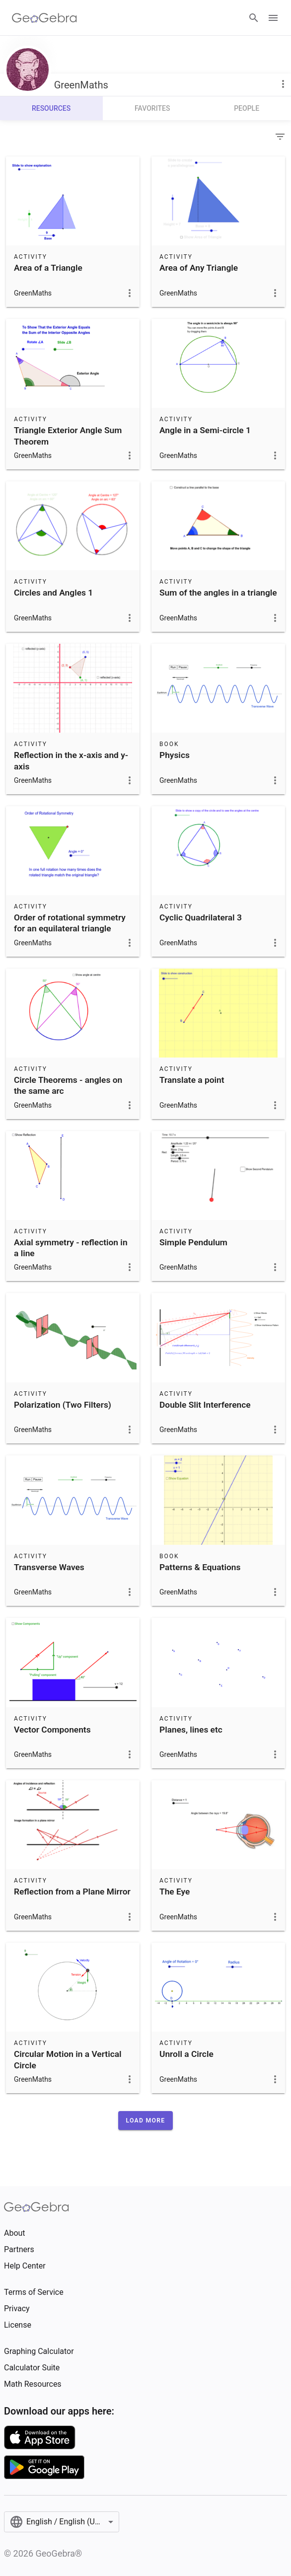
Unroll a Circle (186, 2054)
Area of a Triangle (48, 268)
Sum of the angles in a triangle (218, 593)
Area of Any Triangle (198, 268)
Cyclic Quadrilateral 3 (200, 917)
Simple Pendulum (193, 1242)
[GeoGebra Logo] (44, 18)
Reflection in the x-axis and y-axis (71, 760)
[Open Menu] (273, 18)
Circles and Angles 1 (53, 593)
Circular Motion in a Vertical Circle (68, 2059)
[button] (145, 2120)
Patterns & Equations (199, 1567)
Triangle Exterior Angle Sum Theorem (68, 435)
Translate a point (191, 1080)
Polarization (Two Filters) (62, 1405)
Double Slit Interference (205, 1405)
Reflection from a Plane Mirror (72, 1891)
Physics (174, 755)
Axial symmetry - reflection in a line (71, 1247)
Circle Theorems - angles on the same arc (68, 1085)
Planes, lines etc (190, 1730)
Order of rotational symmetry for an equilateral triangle (70, 922)
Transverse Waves (49, 1567)
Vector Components (52, 1730)
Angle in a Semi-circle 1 (205, 430)
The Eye (174, 1891)
